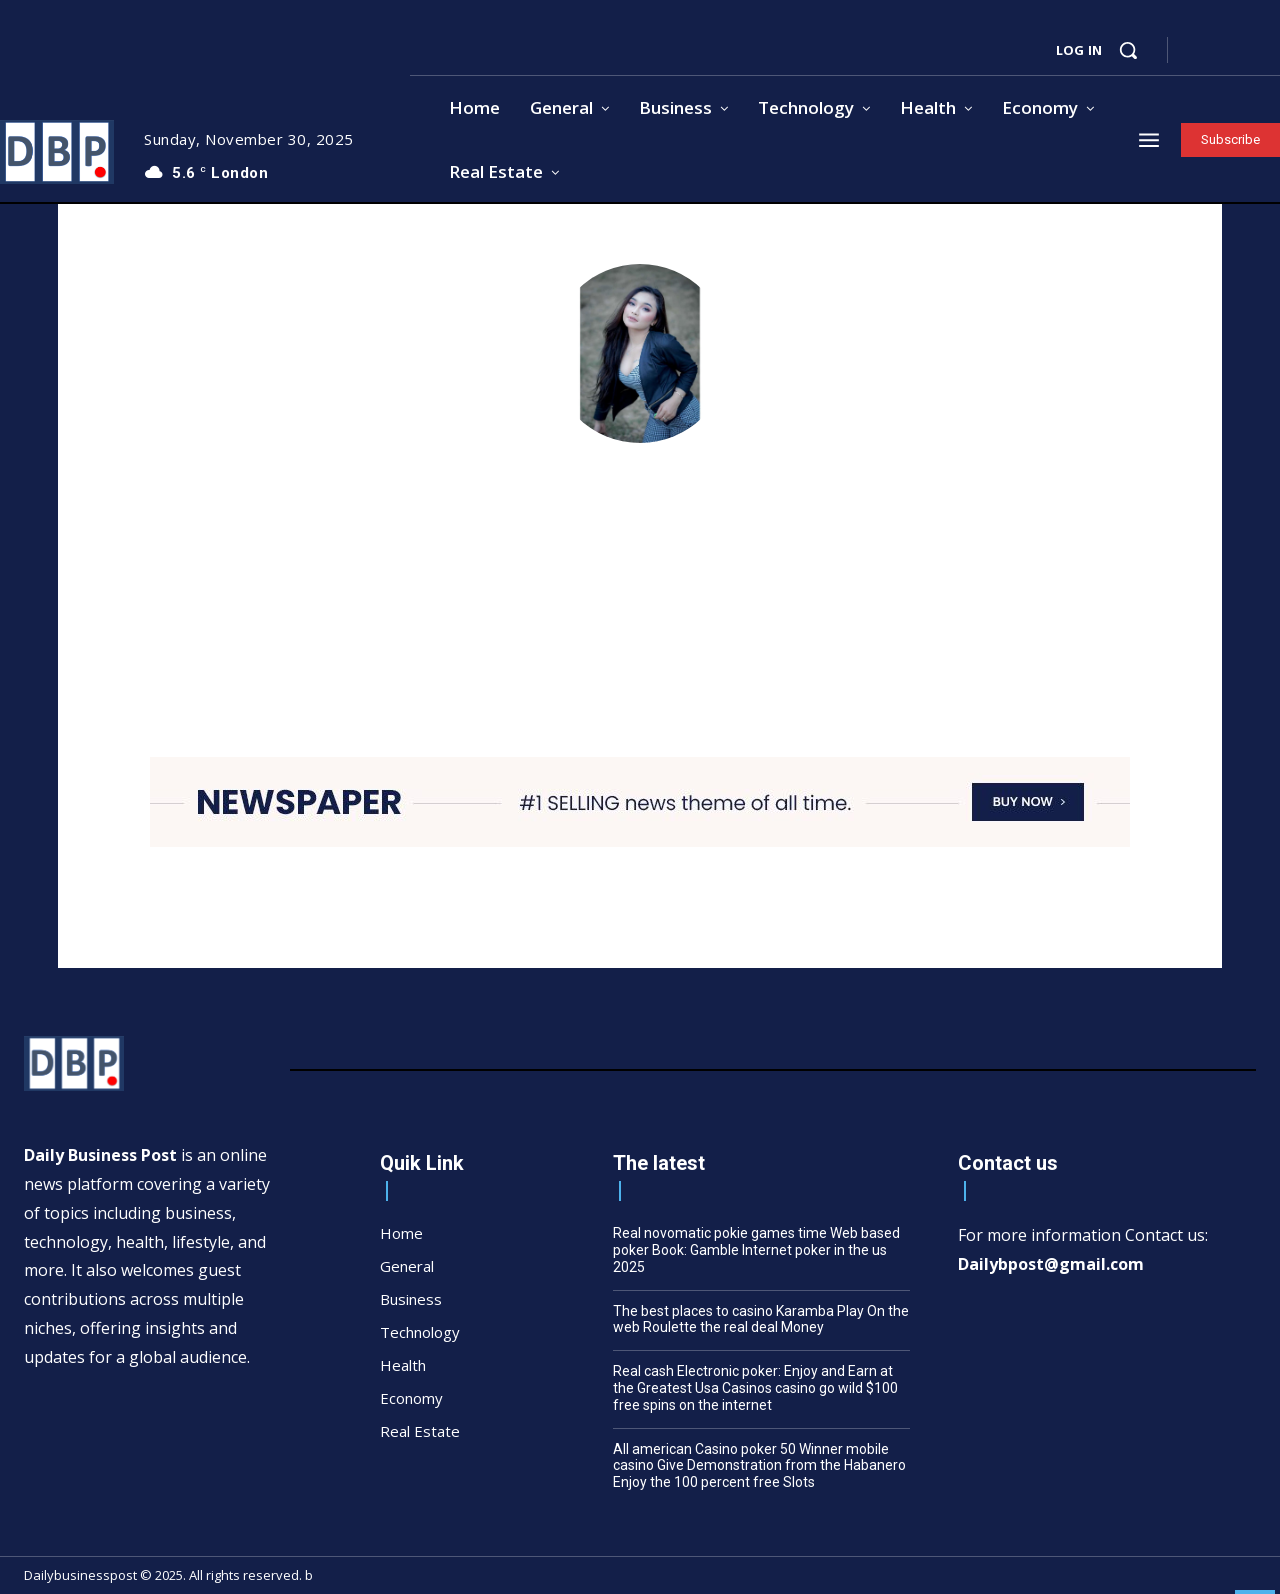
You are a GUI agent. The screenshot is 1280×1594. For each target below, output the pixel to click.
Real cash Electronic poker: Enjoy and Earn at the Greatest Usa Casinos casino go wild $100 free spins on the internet (755, 1388)
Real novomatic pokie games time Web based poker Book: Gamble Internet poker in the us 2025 (756, 1250)
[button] (1128, 50)
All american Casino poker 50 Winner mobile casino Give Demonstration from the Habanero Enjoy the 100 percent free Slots (759, 1466)
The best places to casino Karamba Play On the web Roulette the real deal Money (761, 1319)
